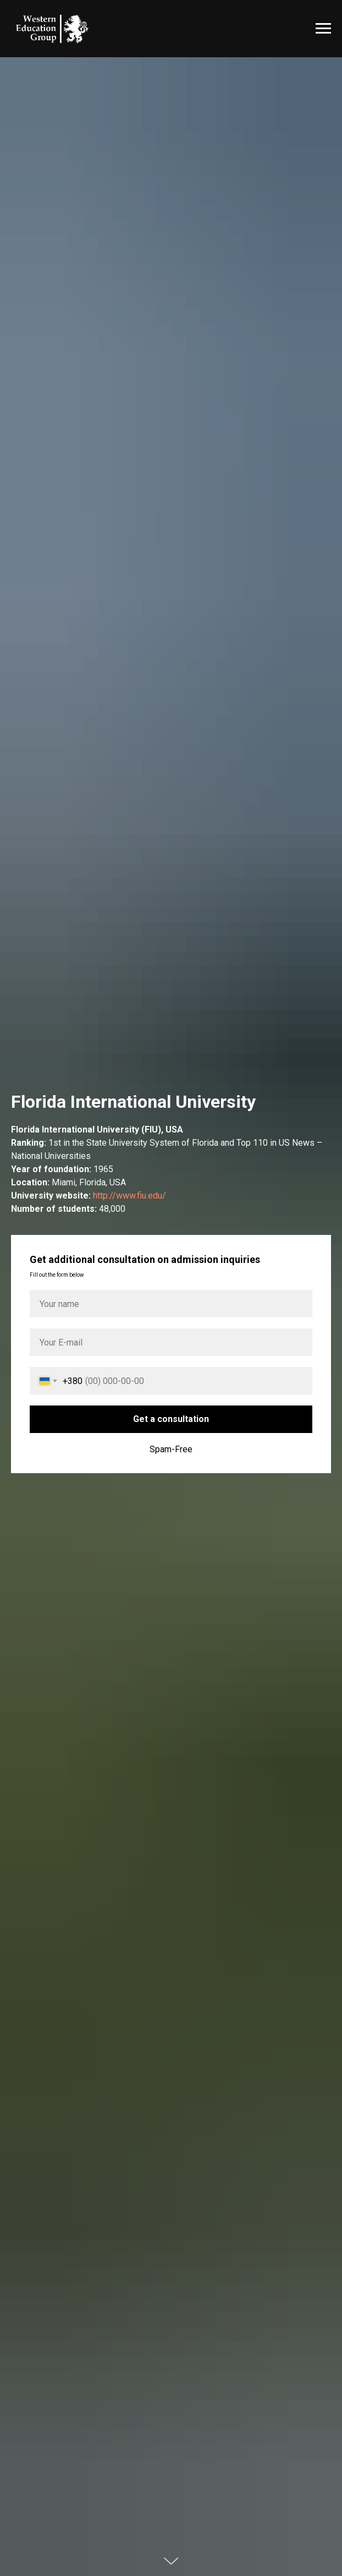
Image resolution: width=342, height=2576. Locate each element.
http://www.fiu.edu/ (129, 1195)
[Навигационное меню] (323, 28)
